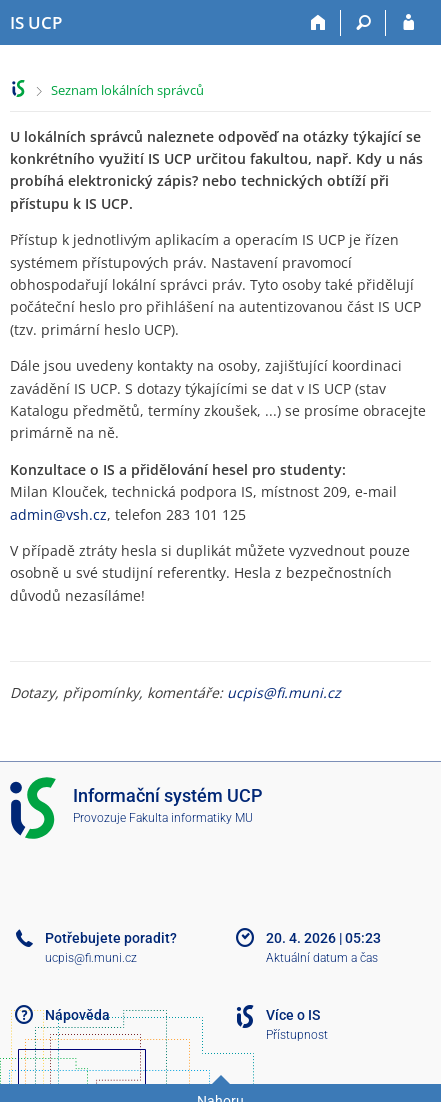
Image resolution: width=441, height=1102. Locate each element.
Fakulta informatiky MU (191, 818)
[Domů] (318, 23)
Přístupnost (297, 1035)
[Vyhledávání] (363, 23)
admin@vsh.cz (58, 514)
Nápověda (77, 1015)
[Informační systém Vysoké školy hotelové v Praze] (36, 23)
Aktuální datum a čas (322, 958)
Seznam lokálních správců (127, 90)
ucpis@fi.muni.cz (284, 692)
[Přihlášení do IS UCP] (408, 23)
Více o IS (293, 1015)
